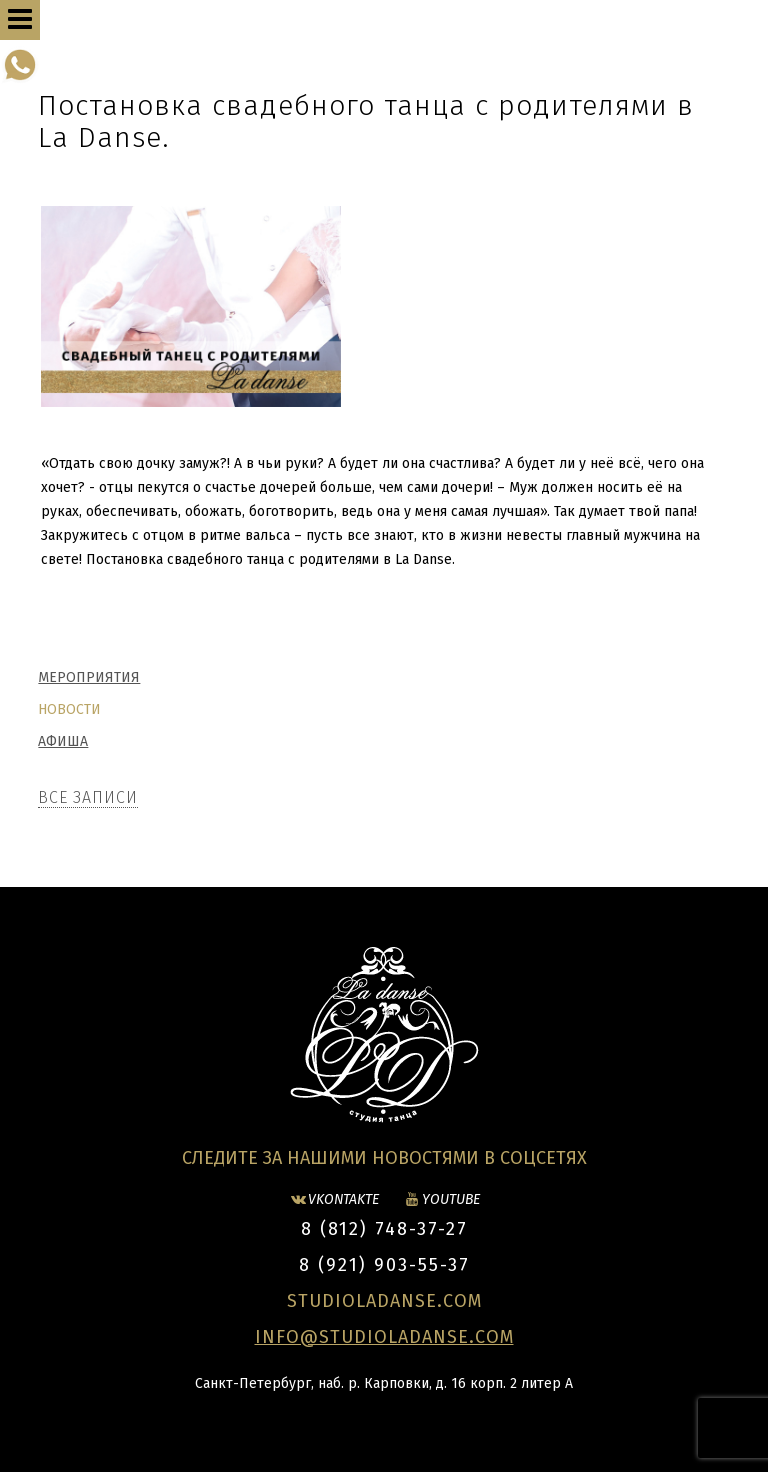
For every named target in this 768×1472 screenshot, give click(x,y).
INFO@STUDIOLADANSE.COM (384, 1337)
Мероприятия (89, 677)
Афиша (63, 741)
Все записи (88, 797)
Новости (69, 709)
